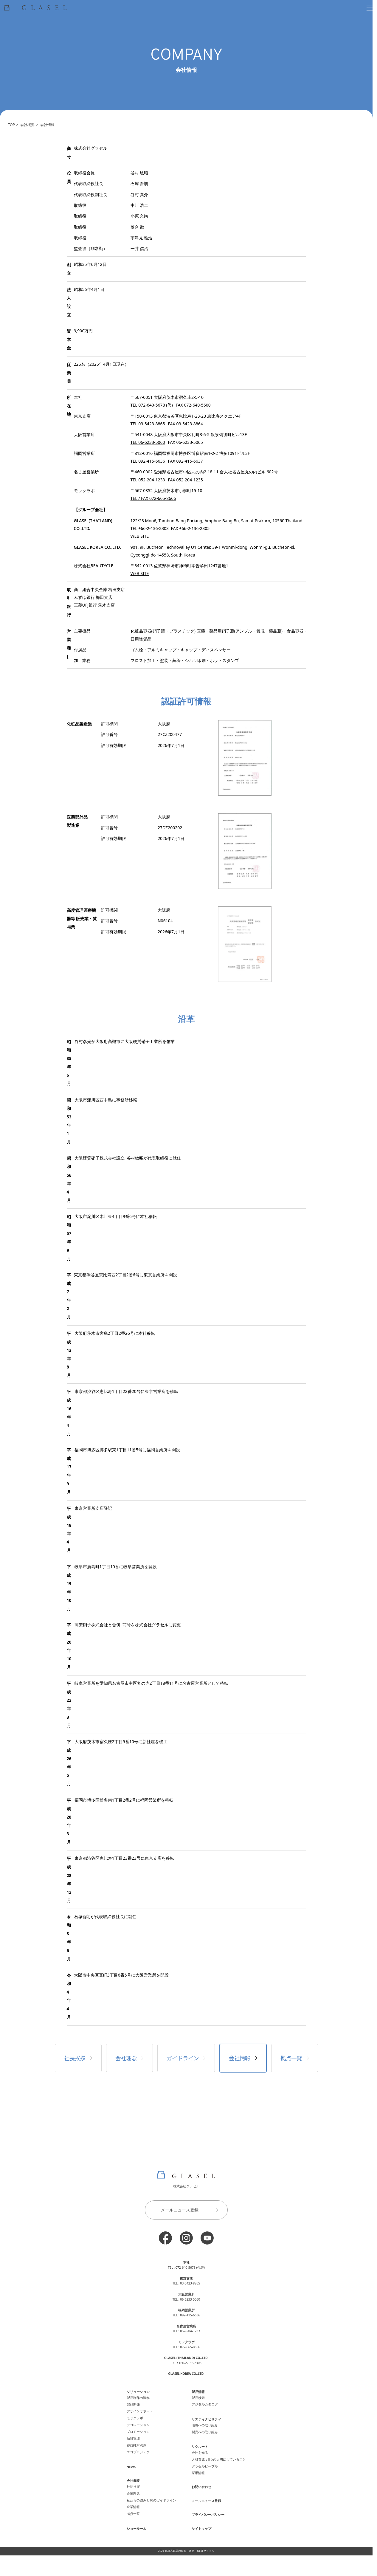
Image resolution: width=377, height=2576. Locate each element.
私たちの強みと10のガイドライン (151, 2500)
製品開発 (133, 2404)
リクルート (200, 2447)
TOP (11, 124)
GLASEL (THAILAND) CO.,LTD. (186, 2358)
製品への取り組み (205, 2432)
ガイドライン (186, 2058)
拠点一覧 (294, 2058)
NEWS (131, 2467)
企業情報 (133, 2507)
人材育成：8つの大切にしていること (219, 2459)
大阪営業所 (186, 2294)
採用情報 (198, 2473)
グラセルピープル (205, 2466)
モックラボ (135, 2418)
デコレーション (138, 2425)
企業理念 (133, 2493)
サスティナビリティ (206, 2419)
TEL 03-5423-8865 (148, 424)
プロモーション (138, 2432)
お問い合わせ (201, 2487)
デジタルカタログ (205, 2404)
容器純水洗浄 (136, 2445)
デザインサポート (140, 2411)
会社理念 (129, 2058)
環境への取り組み (205, 2425)
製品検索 (198, 2398)
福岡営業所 (186, 2310)
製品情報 (198, 2392)
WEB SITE (140, 536)
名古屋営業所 (186, 2326)
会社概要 (27, 124)
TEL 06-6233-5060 (148, 442)
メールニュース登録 (192, 2210)
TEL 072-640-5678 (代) (152, 405)
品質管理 (133, 2438)
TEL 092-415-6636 (148, 461)
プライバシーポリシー (208, 2515)
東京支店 (186, 2278)
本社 (186, 2262)
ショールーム (136, 2529)
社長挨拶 (78, 2058)
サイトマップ (201, 2529)
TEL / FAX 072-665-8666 (153, 498)
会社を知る (200, 2453)
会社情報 (47, 124)
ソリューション (138, 2392)
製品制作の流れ (138, 2398)
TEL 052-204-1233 (148, 480)
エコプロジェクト (140, 2452)
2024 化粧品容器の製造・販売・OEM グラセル (186, 2551)
